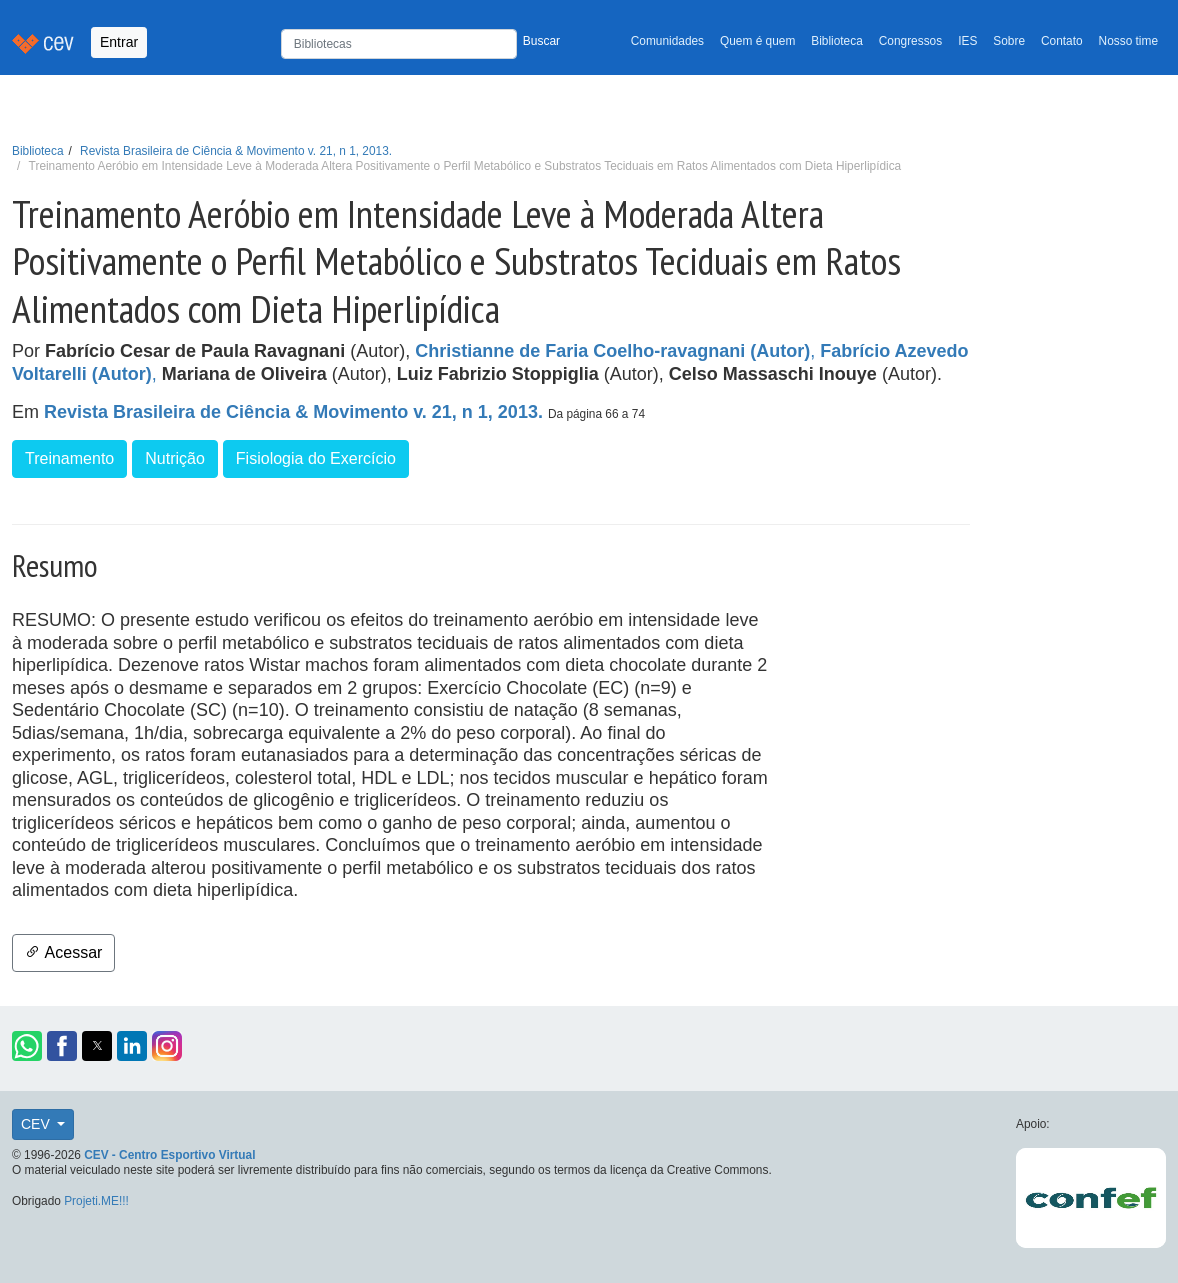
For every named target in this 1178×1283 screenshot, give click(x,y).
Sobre (1009, 41)
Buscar (541, 41)
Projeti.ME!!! (96, 1201)
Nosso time (1128, 41)
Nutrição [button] (175, 458)
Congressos (910, 41)
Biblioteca (837, 41)
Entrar (119, 42)
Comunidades (667, 41)
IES (967, 41)
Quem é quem (757, 41)
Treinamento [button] (69, 458)
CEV (37, 1124)
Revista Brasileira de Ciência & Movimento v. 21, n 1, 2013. (236, 151)
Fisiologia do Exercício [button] (316, 458)
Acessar (63, 952)
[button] (27, 1046)
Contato (1062, 41)
